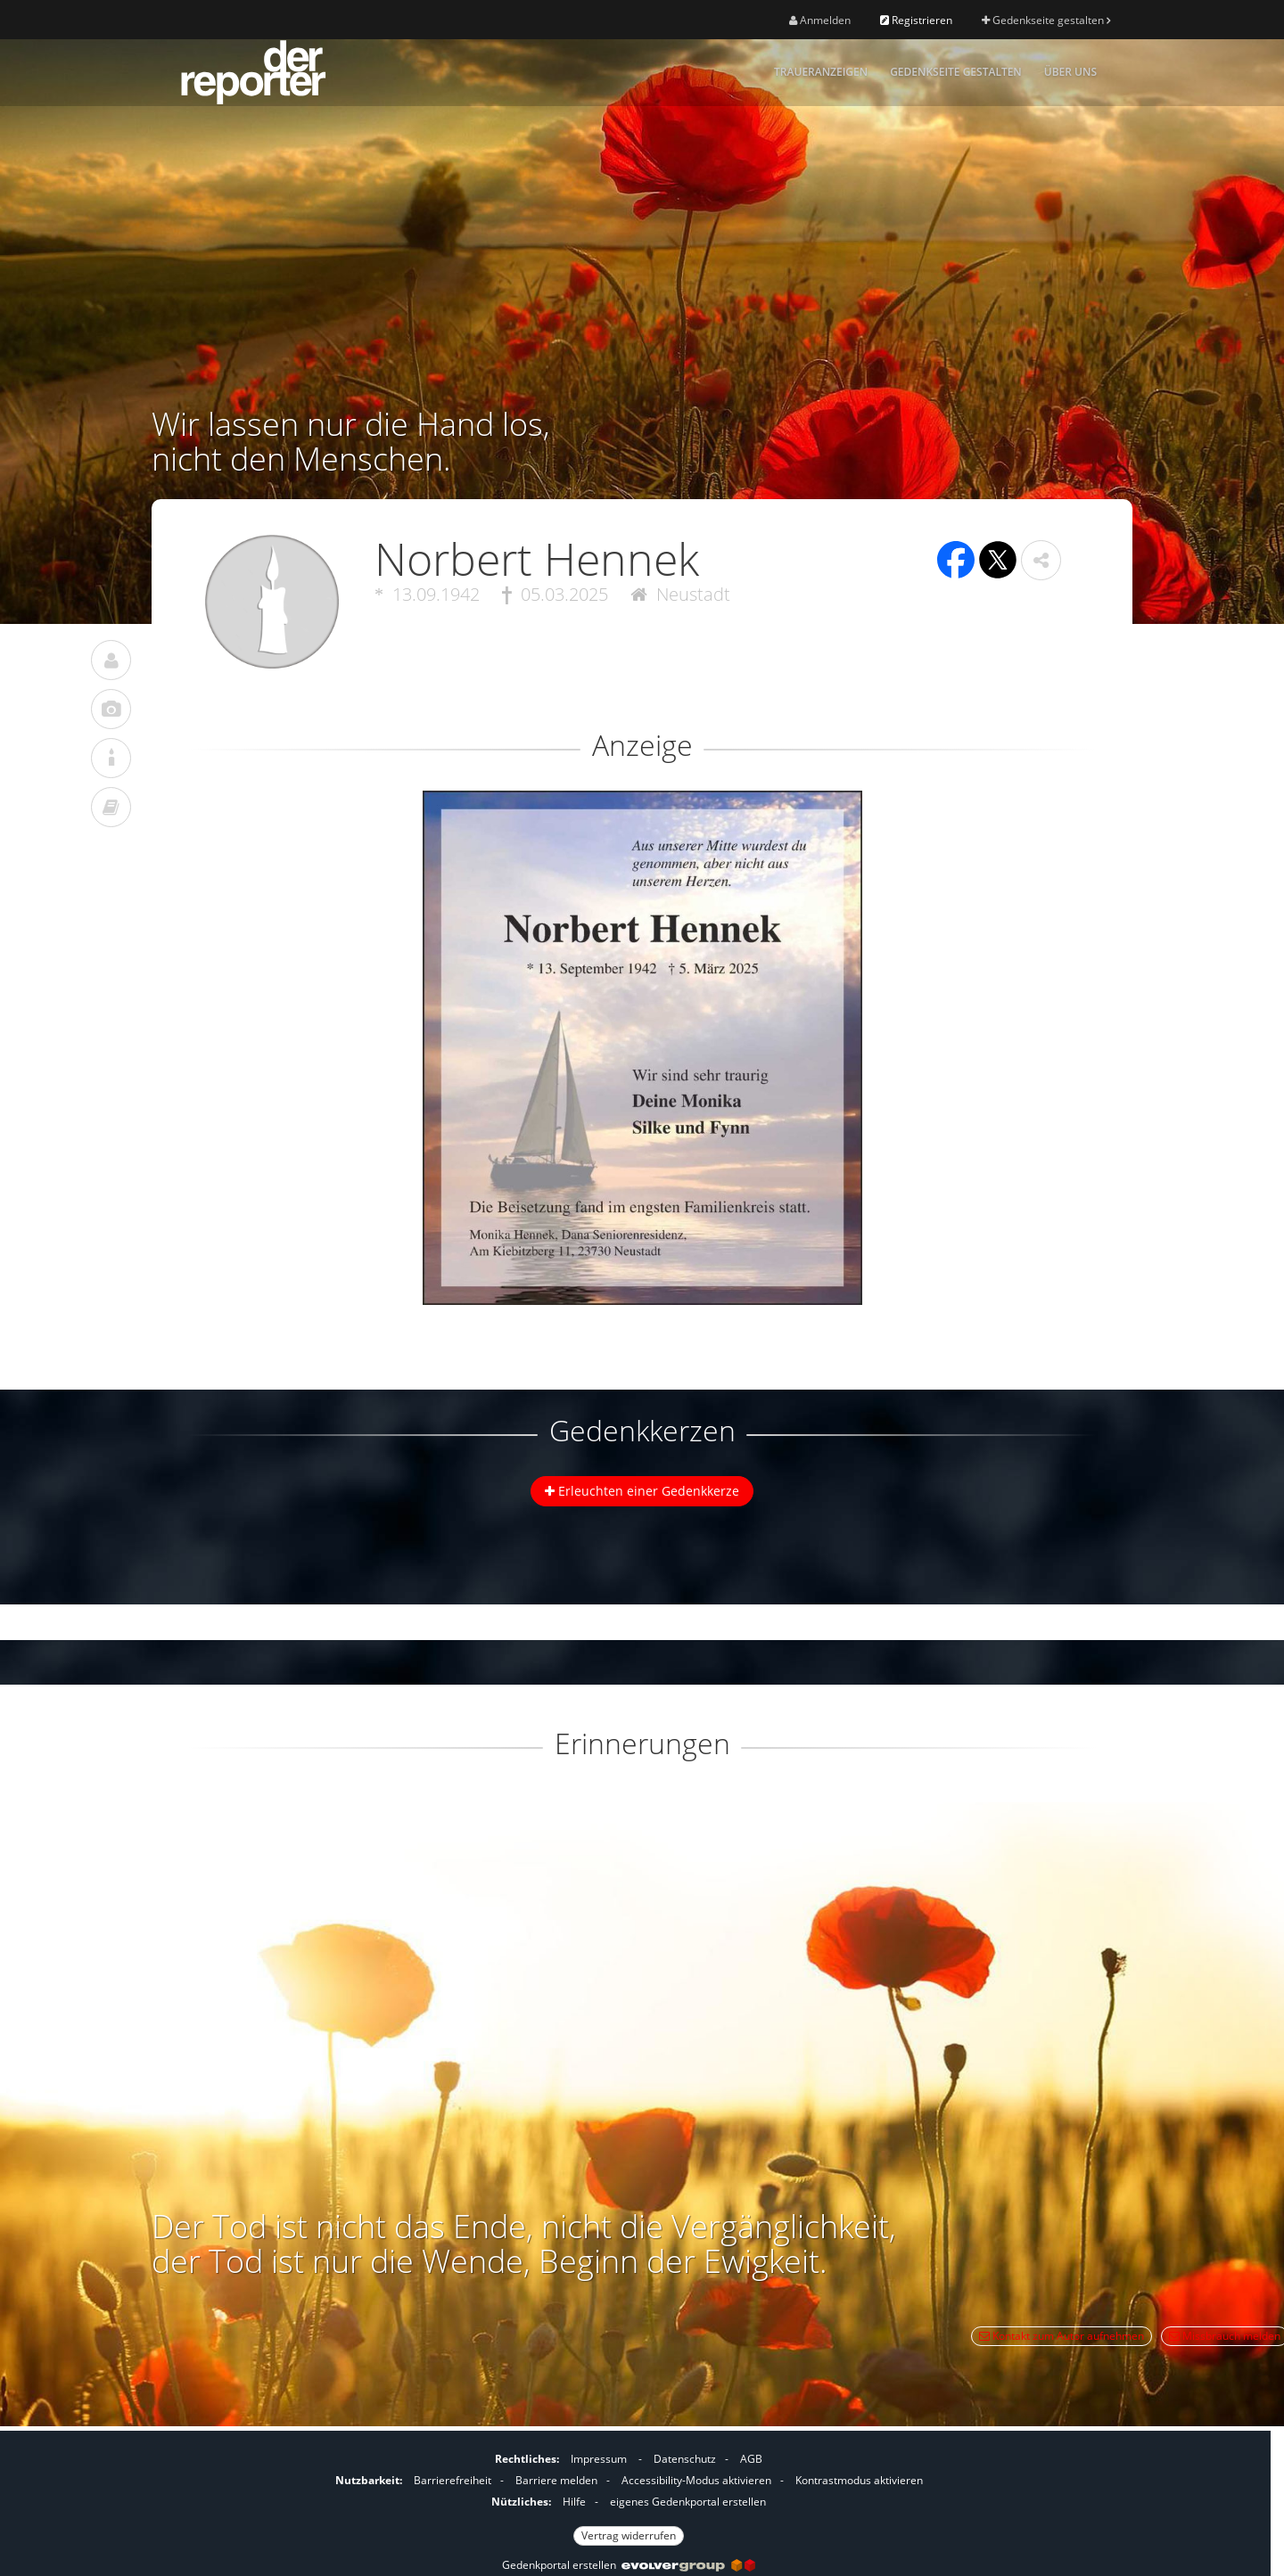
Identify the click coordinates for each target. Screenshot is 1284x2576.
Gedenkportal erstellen (628, 2564)
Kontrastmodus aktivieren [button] (859, 2480)
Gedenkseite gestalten (1046, 20)
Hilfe (574, 2501)
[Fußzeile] (628, 2495)
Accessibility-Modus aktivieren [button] (696, 2480)
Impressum (599, 2458)
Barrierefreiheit (452, 2480)
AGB (751, 2458)
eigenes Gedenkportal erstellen (688, 2501)
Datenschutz (685, 2458)
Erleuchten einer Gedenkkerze (642, 1490)
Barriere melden (556, 2480)
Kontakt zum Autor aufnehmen (1061, 2335)
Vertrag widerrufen (628, 2535)
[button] (1041, 560)
